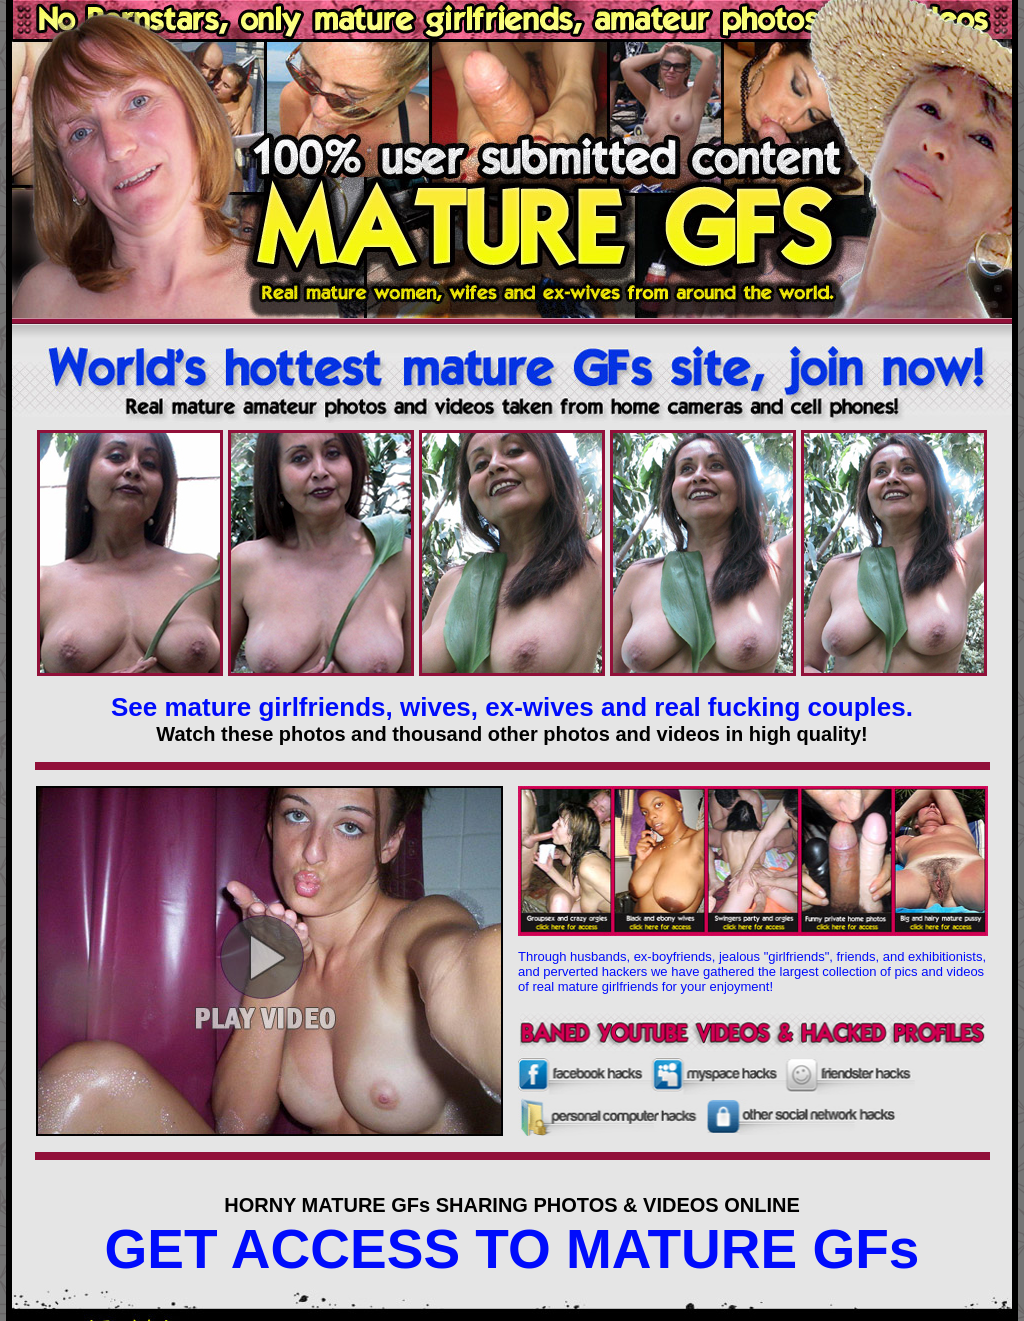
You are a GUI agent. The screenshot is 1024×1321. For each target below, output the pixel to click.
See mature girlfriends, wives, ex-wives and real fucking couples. (512, 707)
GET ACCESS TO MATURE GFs (512, 1249)
